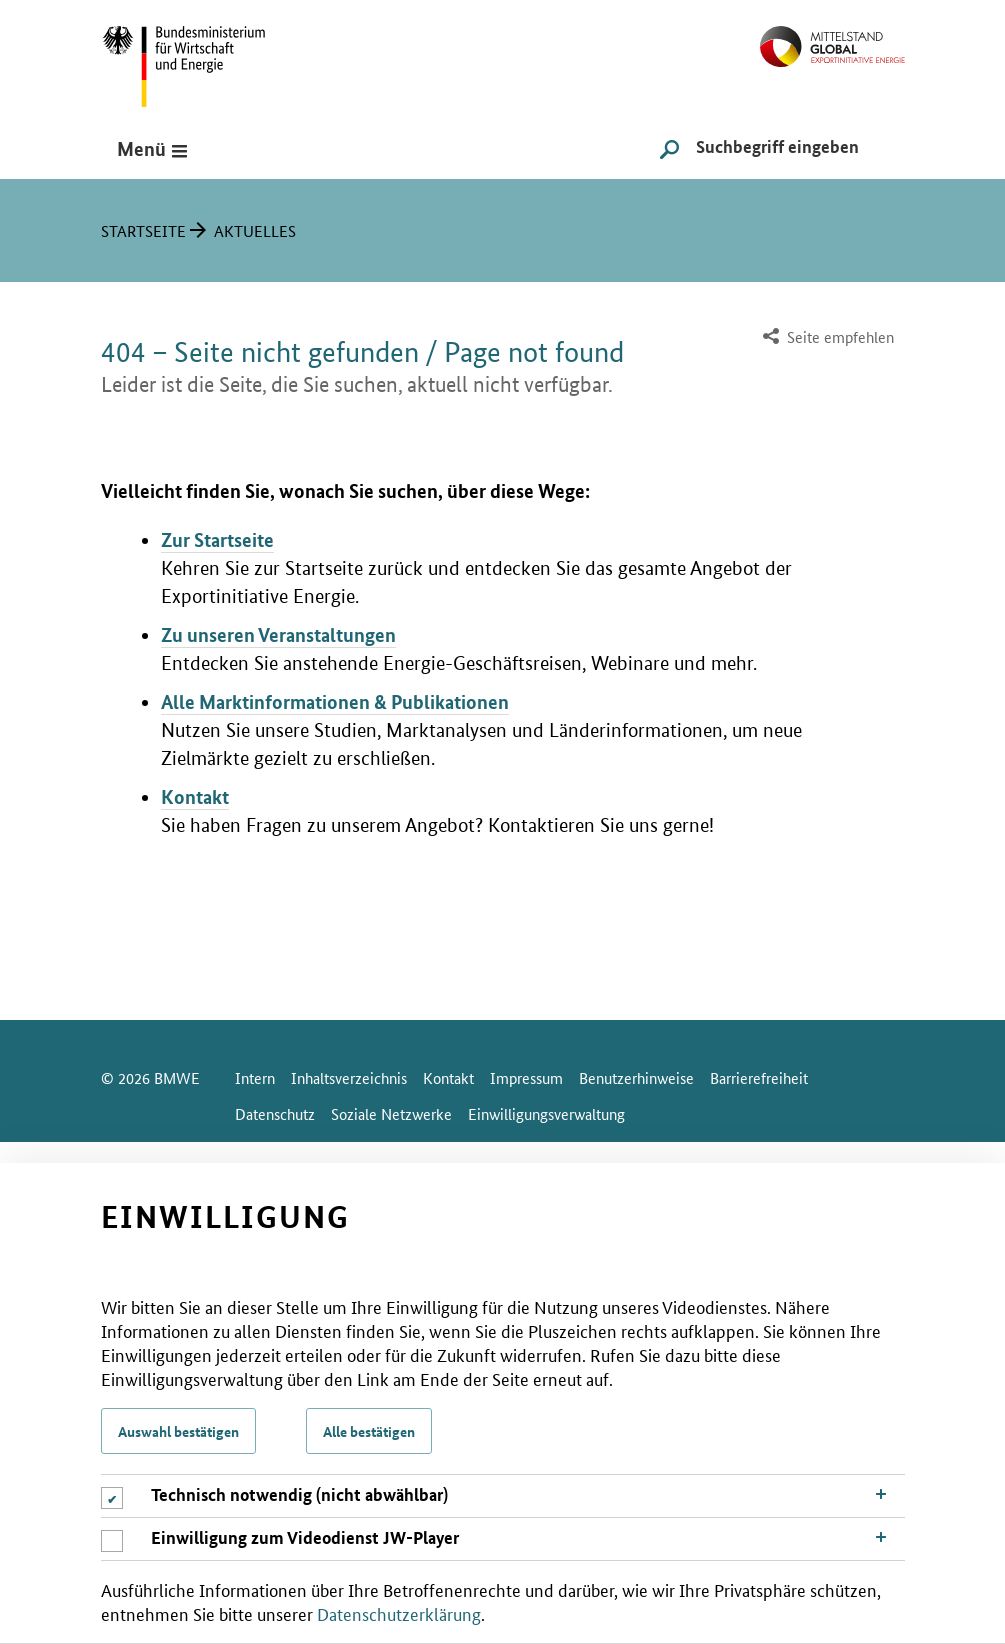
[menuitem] (826, 337)
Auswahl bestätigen (178, 1431)
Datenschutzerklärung (399, 1613)
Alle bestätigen (369, 1431)
